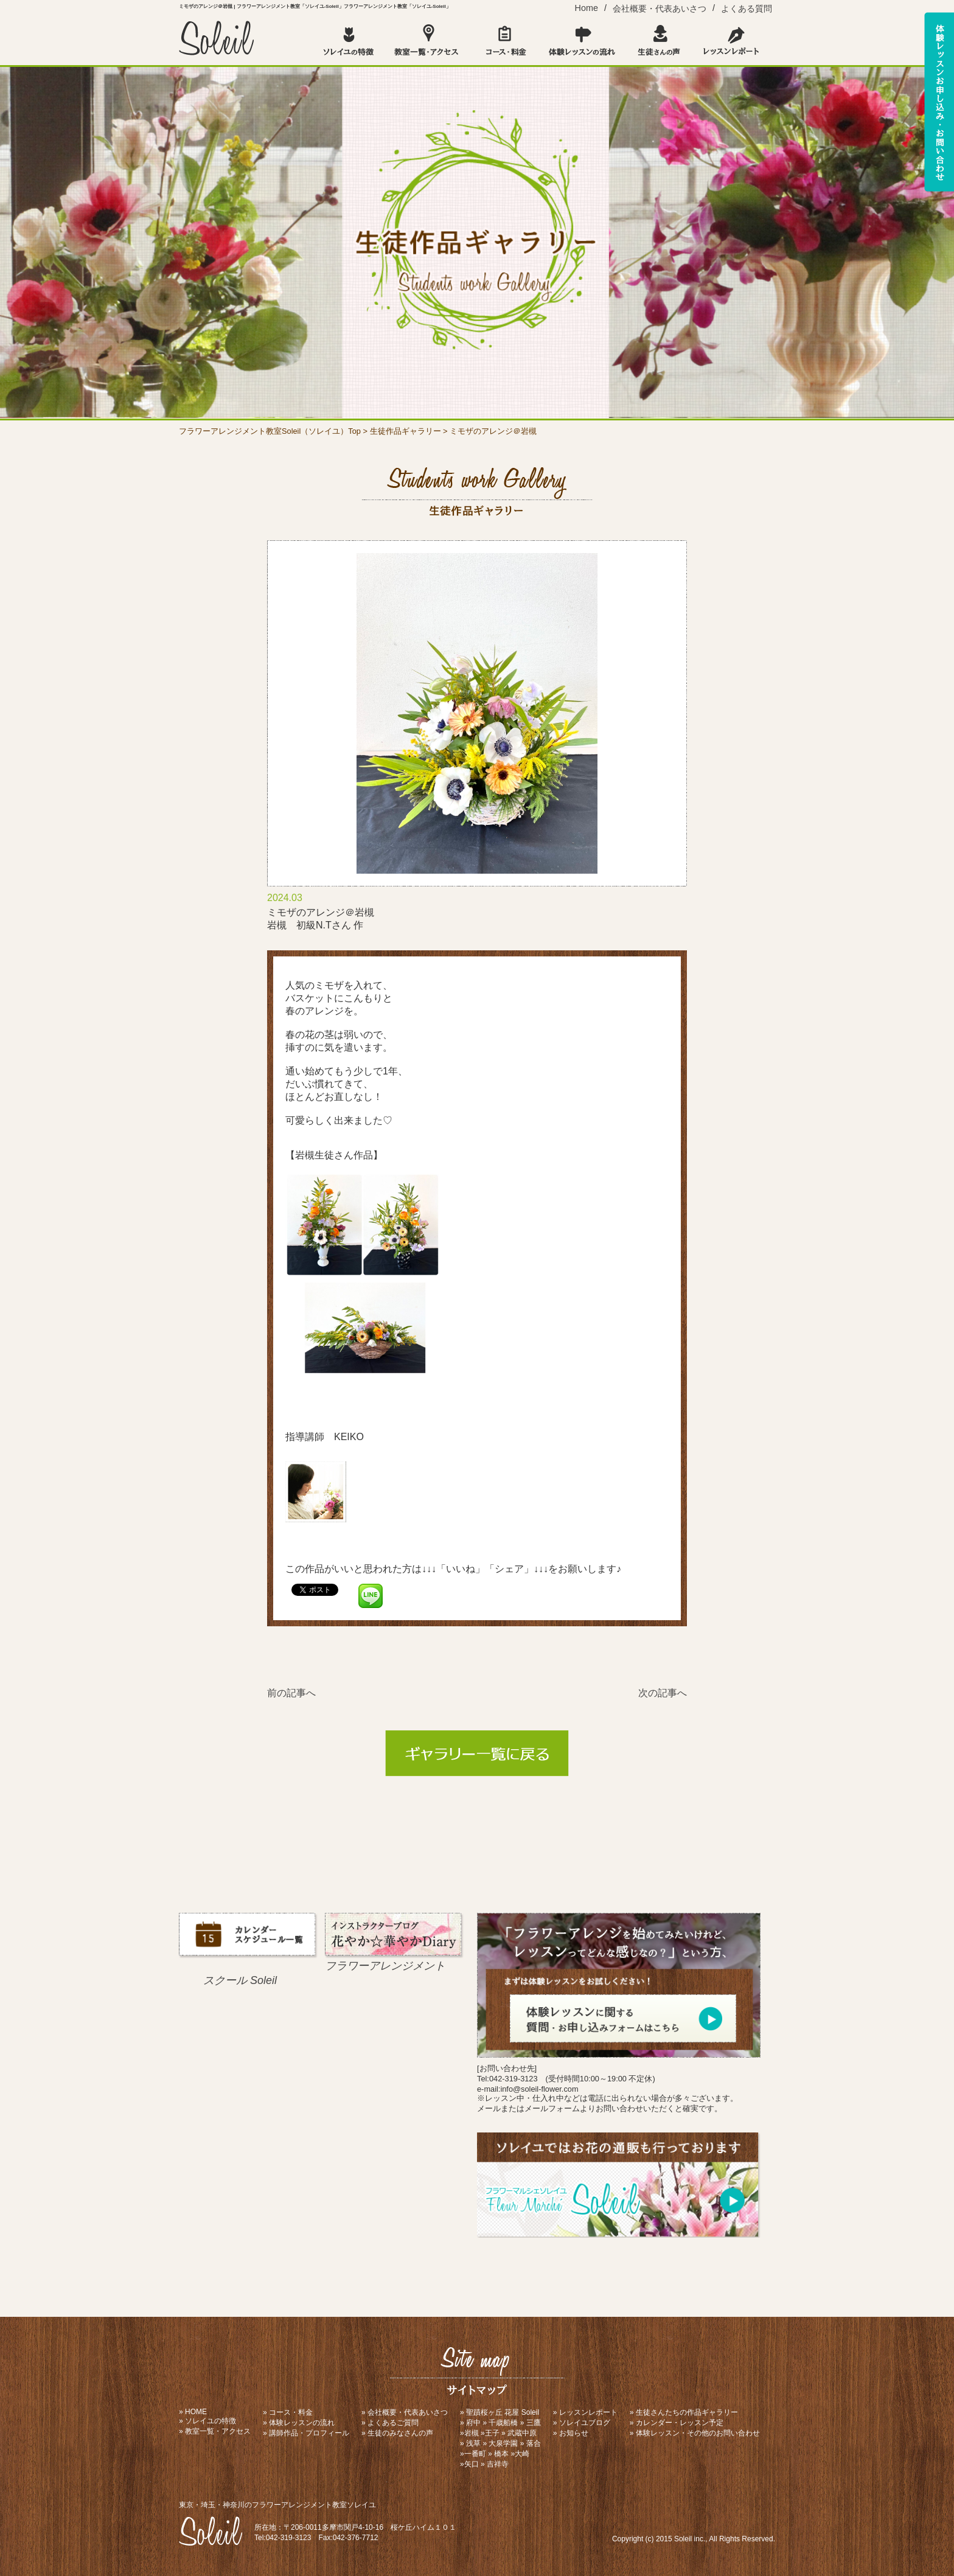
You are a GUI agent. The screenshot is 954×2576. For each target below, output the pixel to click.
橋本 (501, 2453)
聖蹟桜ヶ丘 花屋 (492, 2412)
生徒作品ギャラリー (405, 431)
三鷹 (533, 2422)
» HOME (193, 2411)
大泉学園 (503, 2443)
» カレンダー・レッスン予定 (676, 2422)
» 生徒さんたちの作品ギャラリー (684, 2412)
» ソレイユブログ (581, 2422)
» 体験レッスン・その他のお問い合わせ (695, 2433)
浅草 (473, 2443)
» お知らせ (570, 2433)
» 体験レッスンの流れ (299, 2422)
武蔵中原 (522, 2433)
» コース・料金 (288, 2412)
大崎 (522, 2453)
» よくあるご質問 (390, 2422)
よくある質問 (746, 8)
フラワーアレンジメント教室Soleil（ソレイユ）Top (270, 431)
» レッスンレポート (585, 2412)
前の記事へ (291, 1693)
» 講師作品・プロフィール (306, 2433)
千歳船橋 (503, 2422)
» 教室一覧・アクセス (215, 2431)
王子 (492, 2433)
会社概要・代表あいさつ (659, 8)
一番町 (475, 2453)
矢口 (471, 2464)
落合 (533, 2443)
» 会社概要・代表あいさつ (404, 2412)
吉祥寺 (498, 2464)
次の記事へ (662, 1693)
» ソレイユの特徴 (207, 2421)
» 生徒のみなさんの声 (397, 2433)
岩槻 (471, 2433)
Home (586, 8)
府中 (473, 2422)
